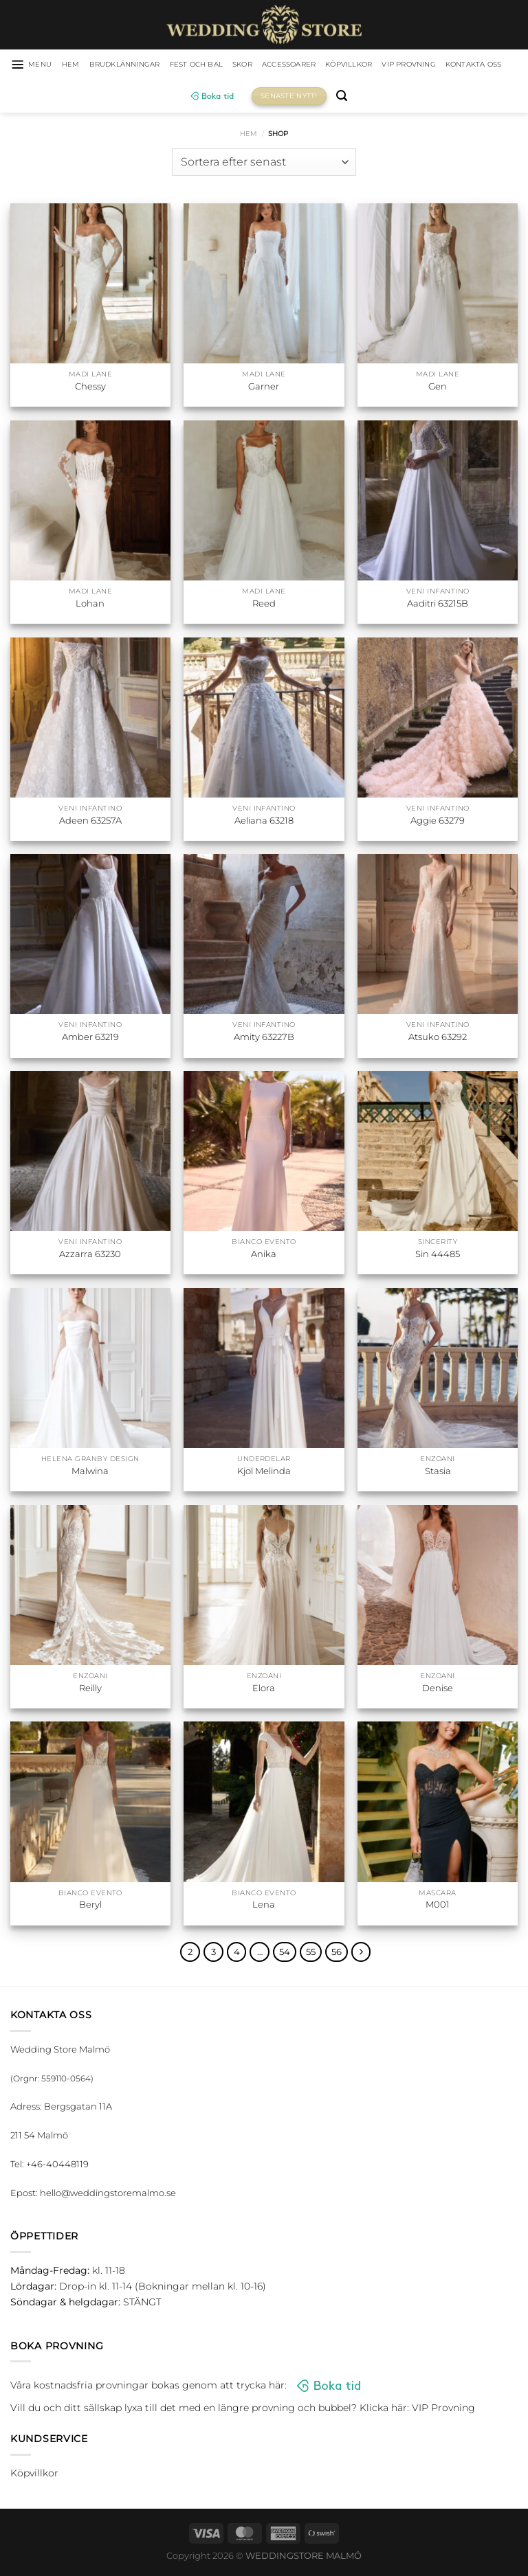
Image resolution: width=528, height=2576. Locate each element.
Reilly (90, 1689)
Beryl (90, 1906)
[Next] (363, 1954)
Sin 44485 (437, 1255)
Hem (248, 135)
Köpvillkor (404, 65)
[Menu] (39, 65)
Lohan (90, 604)
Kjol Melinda (264, 1472)
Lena (263, 1906)
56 (338, 1954)
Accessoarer (334, 65)
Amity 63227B (264, 1038)
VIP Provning (475, 65)
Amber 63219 (90, 1038)
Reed (264, 604)
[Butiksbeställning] (263, 163)
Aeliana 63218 (264, 821)
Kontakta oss (175, 97)
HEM (82, 65)
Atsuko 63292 (437, 1038)
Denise (437, 1689)
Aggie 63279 (437, 821)
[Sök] (384, 97)
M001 (438, 1906)
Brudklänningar (144, 65)
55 (313, 1954)
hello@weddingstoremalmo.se (108, 2195)
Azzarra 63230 (90, 1255)
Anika (263, 1255)
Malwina (90, 1472)
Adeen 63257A (90, 821)
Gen (437, 388)
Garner (263, 388)
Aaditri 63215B (437, 604)
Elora (263, 1689)
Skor (281, 65)
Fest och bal (228, 65)
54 (286, 1954)
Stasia (438, 1472)
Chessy (90, 388)
